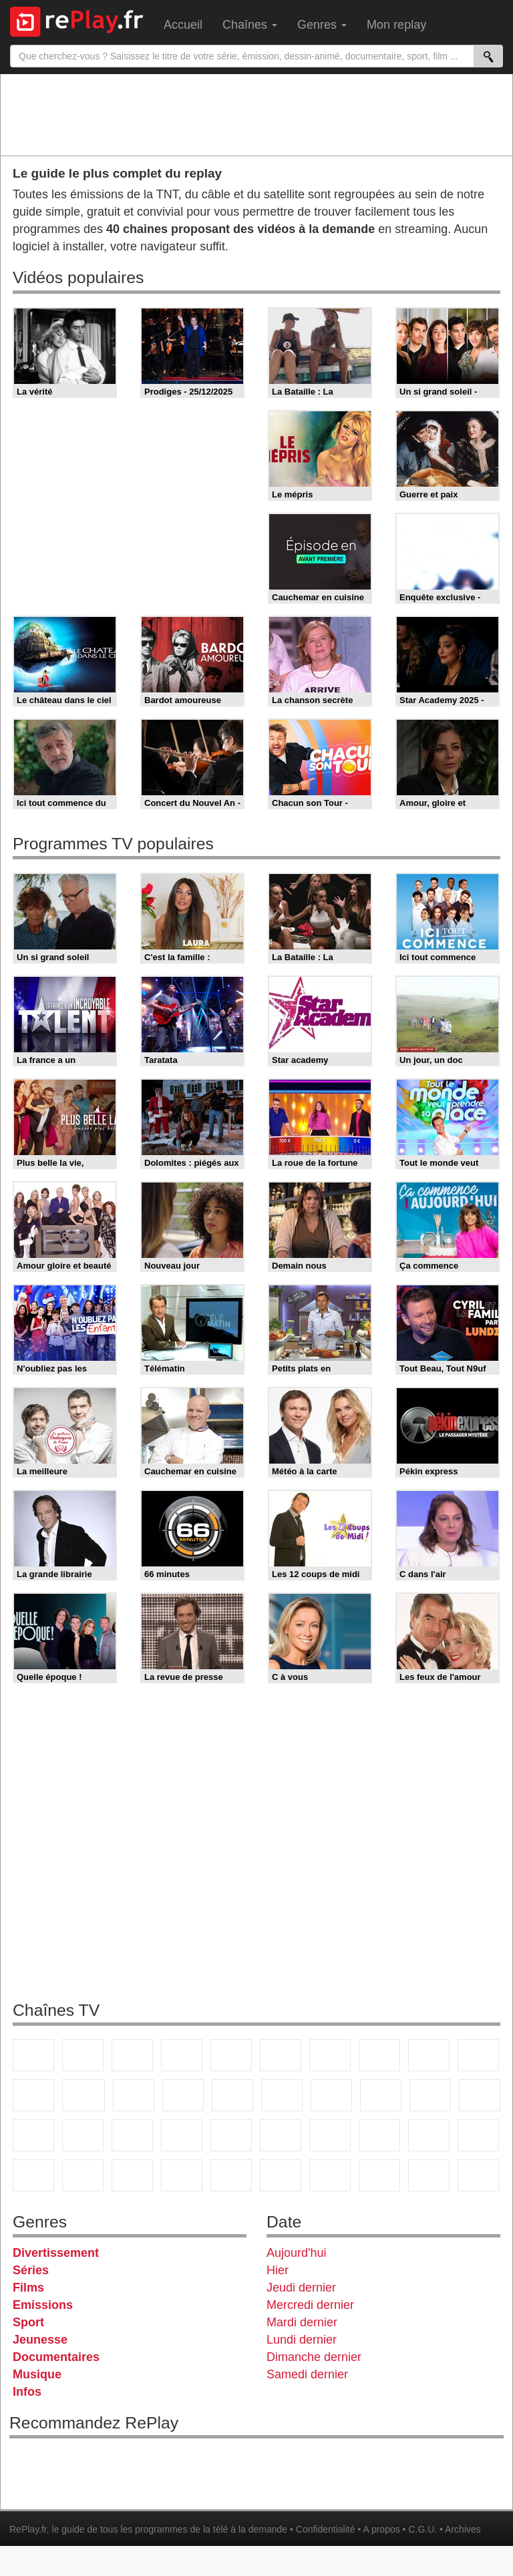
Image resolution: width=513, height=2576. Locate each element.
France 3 (132, 2055)
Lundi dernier (302, 2339)
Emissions (43, 2305)
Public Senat (478, 2175)
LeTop (429, 2175)
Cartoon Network (33, 2175)
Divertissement (56, 2253)
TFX (478, 2055)
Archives (463, 2529)
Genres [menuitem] (322, 24)
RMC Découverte (232, 2095)
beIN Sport (280, 2135)
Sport (28, 2322)
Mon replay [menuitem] (396, 24)
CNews (33, 2135)
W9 (379, 2055)
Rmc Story (282, 2095)
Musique (37, 2374)
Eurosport (330, 2135)
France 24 (231, 2135)
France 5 (231, 2055)
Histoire (280, 2175)
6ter (183, 2095)
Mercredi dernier (310, 2305)
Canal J (478, 2135)
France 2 (83, 2055)
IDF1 (330, 2175)
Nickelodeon (181, 2175)
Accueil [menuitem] (183, 24)
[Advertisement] (256, 114)
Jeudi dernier (301, 2287)
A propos (381, 2529)
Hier (278, 2270)
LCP (379, 2175)
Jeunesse (40, 2339)
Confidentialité (325, 2529)
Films (28, 2287)
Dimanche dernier (314, 2357)
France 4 (33, 2095)
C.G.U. (422, 2529)
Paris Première (430, 2095)
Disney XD (83, 2175)
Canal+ (181, 2055)
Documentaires (56, 2357)
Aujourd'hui (297, 2253)
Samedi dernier (307, 2374)
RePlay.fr (28, 2529)
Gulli (429, 2135)
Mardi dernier (302, 2322)
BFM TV (83, 2135)
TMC (429, 2055)
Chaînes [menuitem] (249, 24)
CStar (83, 2095)
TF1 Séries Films (133, 2095)
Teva (380, 2095)
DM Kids (132, 2175)
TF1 (33, 2055)
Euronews (181, 2135)
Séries (31, 2270)
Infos (27, 2391)
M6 (280, 2055)
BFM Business (132, 2135)
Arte (330, 2055)
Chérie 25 (331, 2095)
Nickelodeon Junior (231, 2175)
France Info (479, 2095)
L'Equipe (379, 2135)
